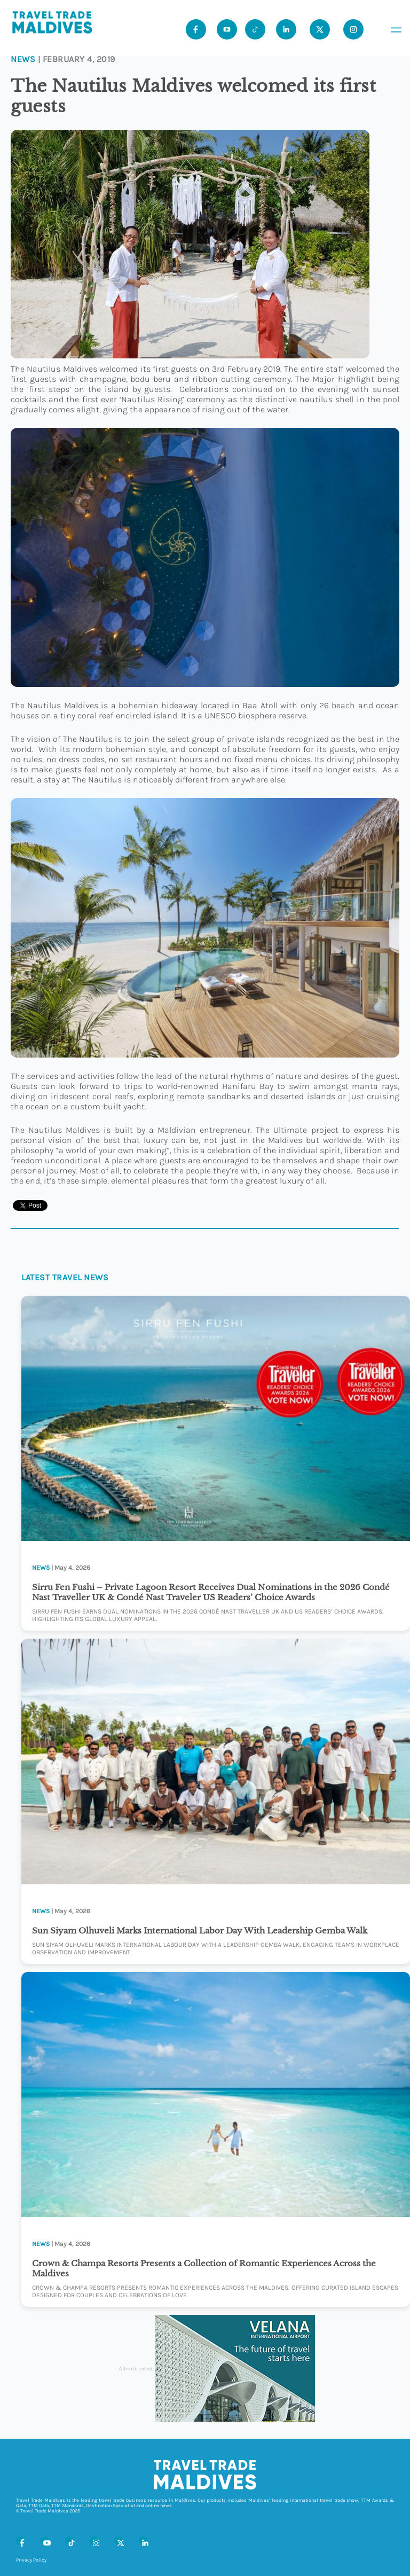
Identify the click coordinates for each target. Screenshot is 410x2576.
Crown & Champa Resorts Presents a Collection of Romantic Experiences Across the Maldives (204, 2268)
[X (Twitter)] (118, 2540)
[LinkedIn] (143, 2540)
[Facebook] (20, 2540)
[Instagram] (94, 2540)
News (23, 59)
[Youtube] (227, 29)
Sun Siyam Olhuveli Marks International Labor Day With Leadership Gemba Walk (199, 1930)
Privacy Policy (31, 2560)
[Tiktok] (255, 29)
